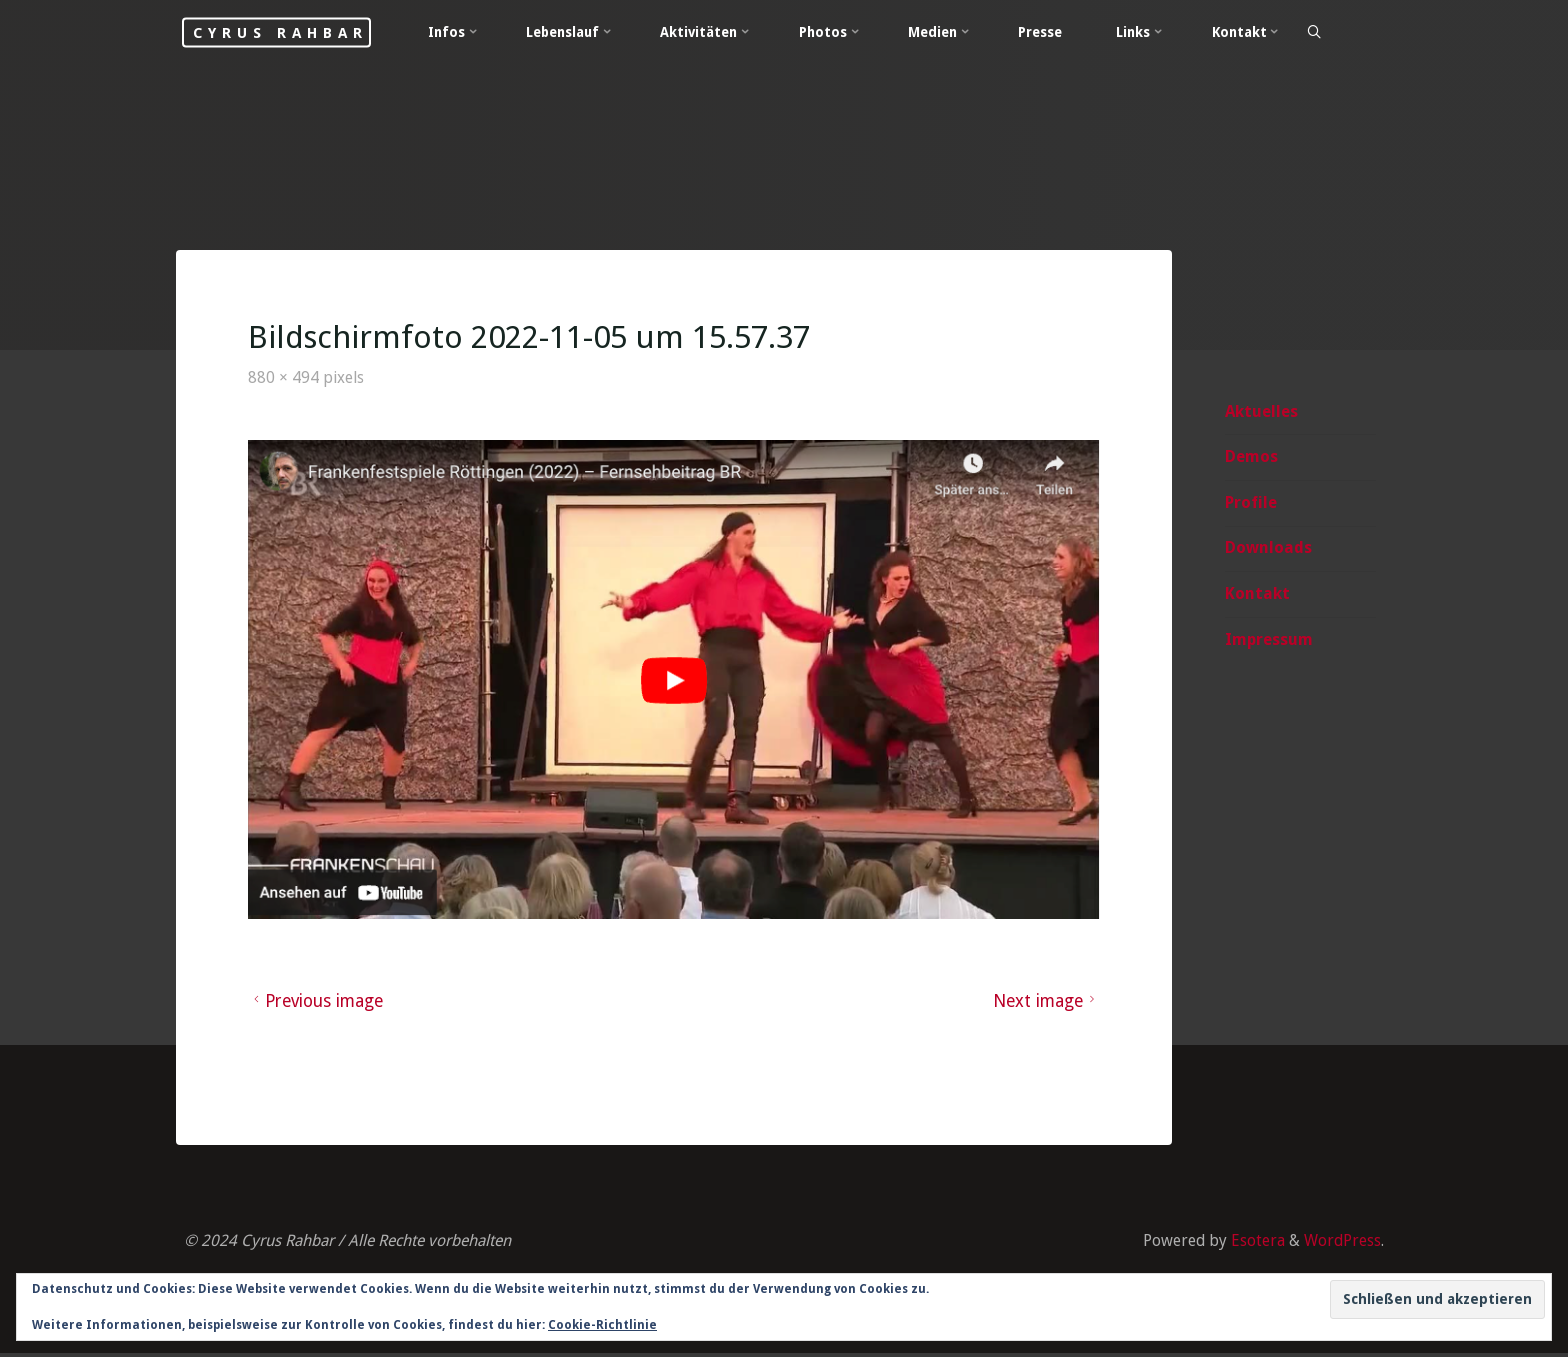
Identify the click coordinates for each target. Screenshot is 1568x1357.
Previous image (318, 1002)
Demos (1250, 457)
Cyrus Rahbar (290, 32)
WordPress (1342, 1242)
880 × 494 (286, 378)
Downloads (1267, 548)
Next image (1045, 1002)
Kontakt (1256, 594)
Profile (1250, 503)
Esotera (1255, 1242)
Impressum (1268, 640)
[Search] (1330, 33)
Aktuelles (1260, 411)
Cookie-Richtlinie (602, 1325)
